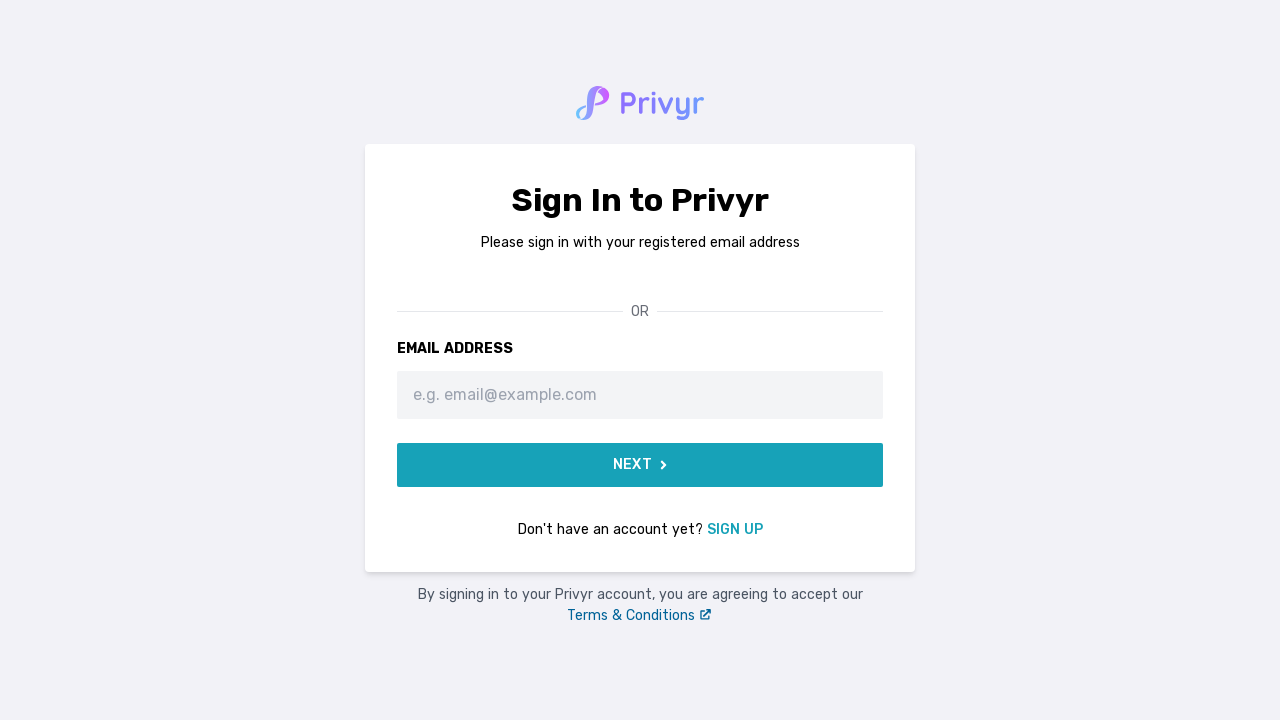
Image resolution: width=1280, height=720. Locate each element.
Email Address (455, 348)
